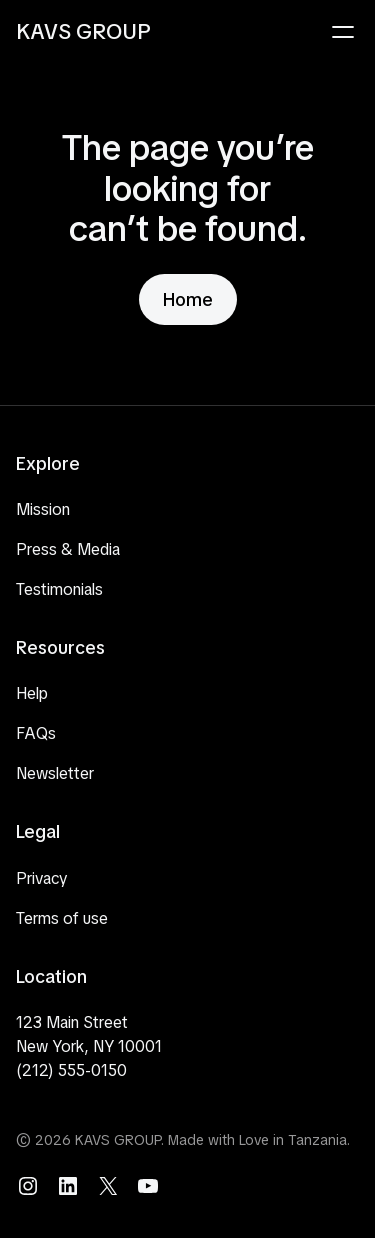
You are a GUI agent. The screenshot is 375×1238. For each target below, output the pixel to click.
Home (188, 299)
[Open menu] (343, 32)
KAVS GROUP (83, 31)
